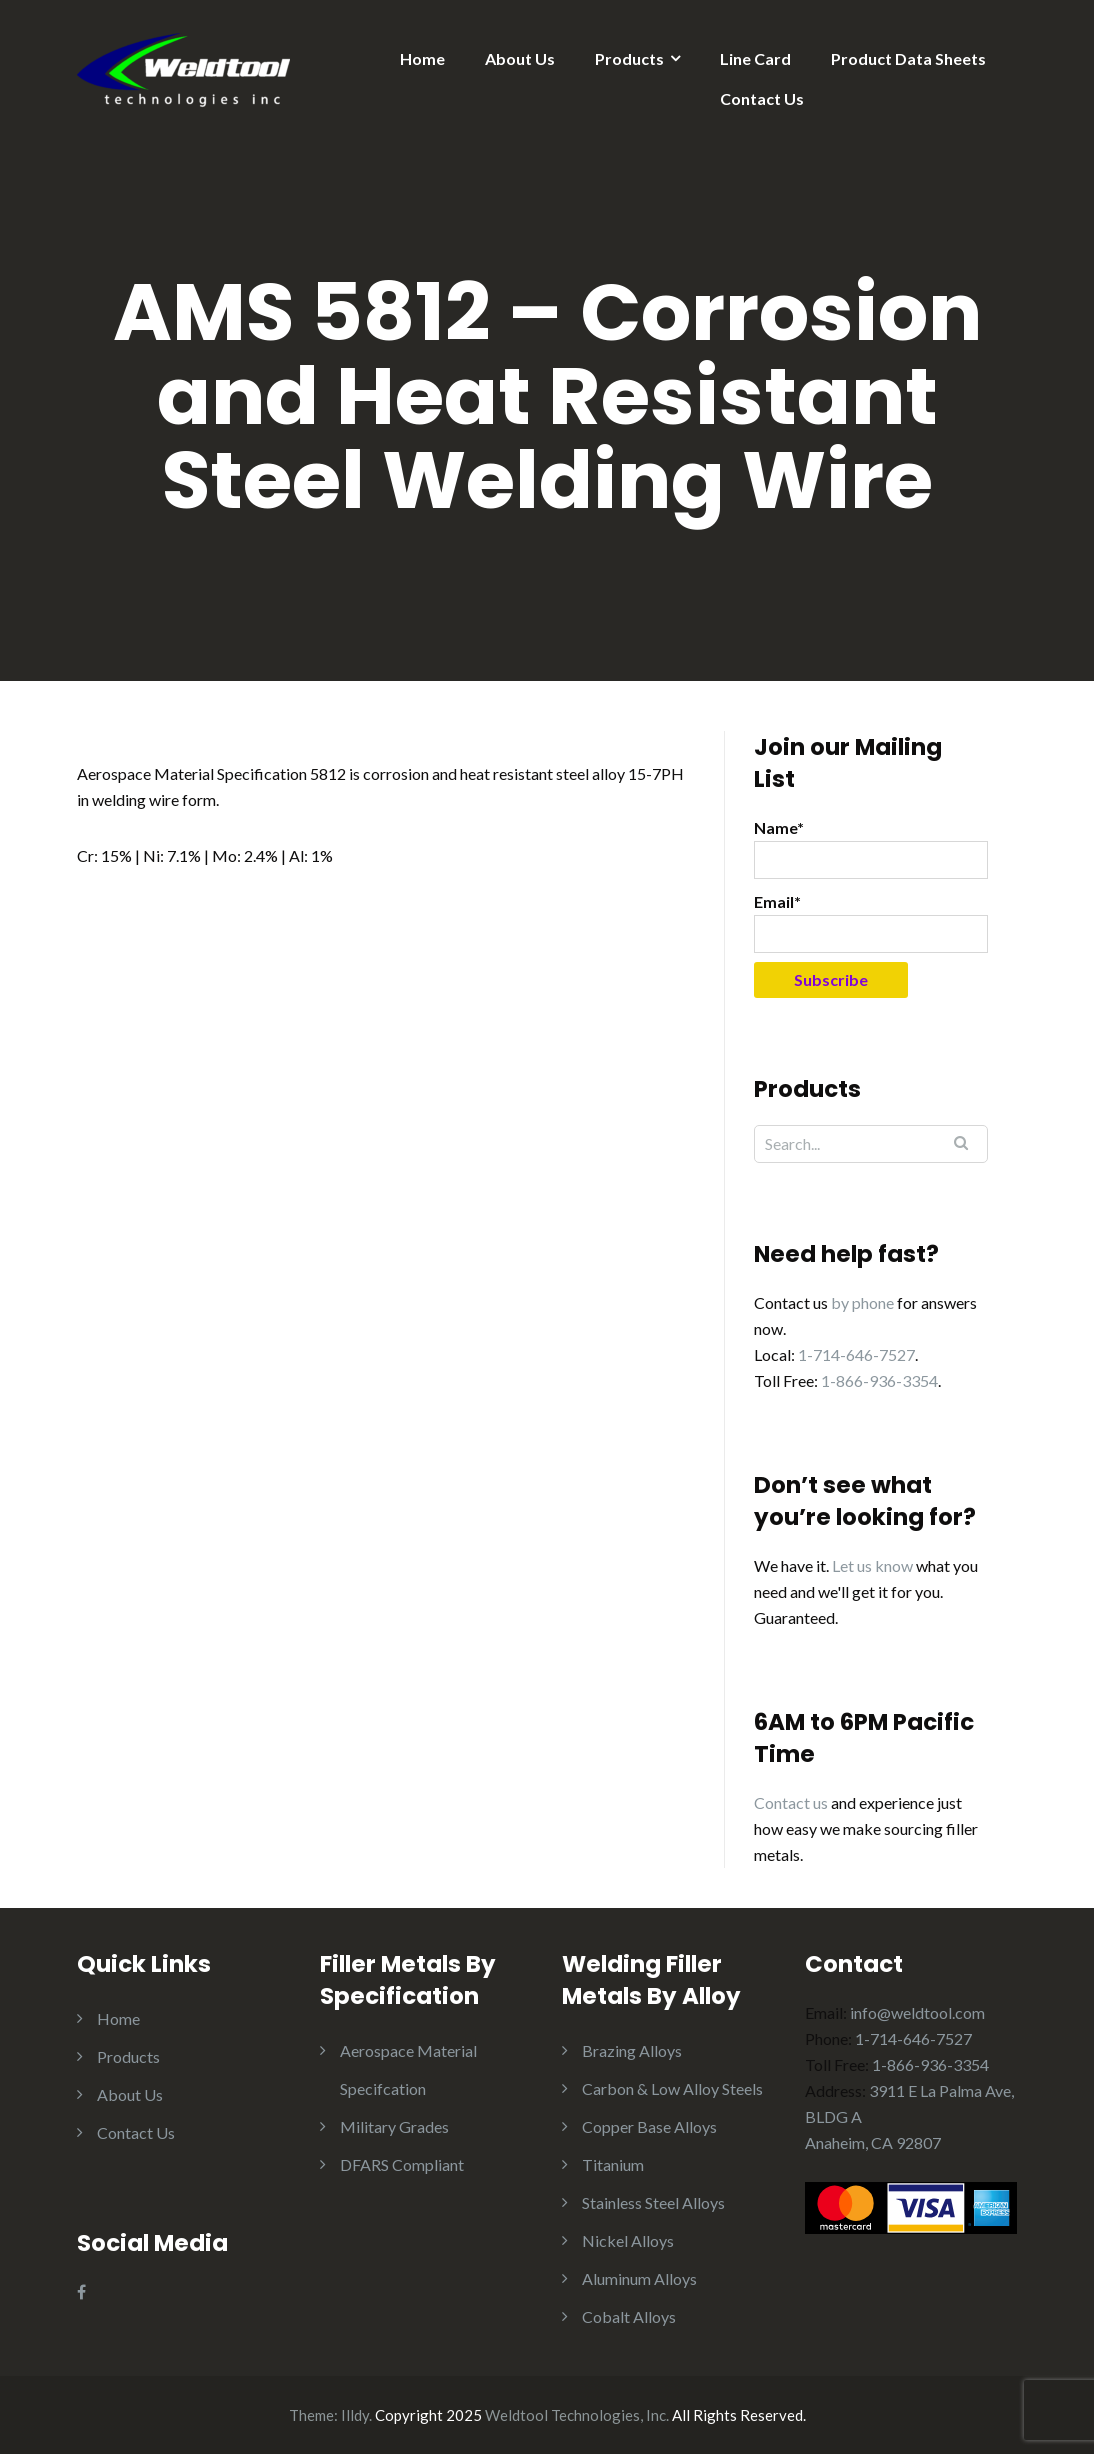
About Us (520, 58)
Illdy (355, 2415)
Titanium (613, 2164)
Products (629, 58)
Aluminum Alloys (639, 2278)
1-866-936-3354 (879, 1380)
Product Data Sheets (908, 58)
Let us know (872, 1565)
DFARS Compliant (402, 2164)
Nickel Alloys (628, 2240)
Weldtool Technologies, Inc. (577, 2415)
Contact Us (762, 98)
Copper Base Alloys (649, 2126)
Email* (871, 922)
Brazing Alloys (632, 2050)
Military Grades (394, 2126)
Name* (871, 848)
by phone (862, 1302)
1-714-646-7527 (856, 1354)
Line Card (755, 58)
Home (422, 58)
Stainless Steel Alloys (653, 2202)
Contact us (791, 1802)
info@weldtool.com (917, 2012)
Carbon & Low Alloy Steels (672, 2088)
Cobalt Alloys (629, 2316)
